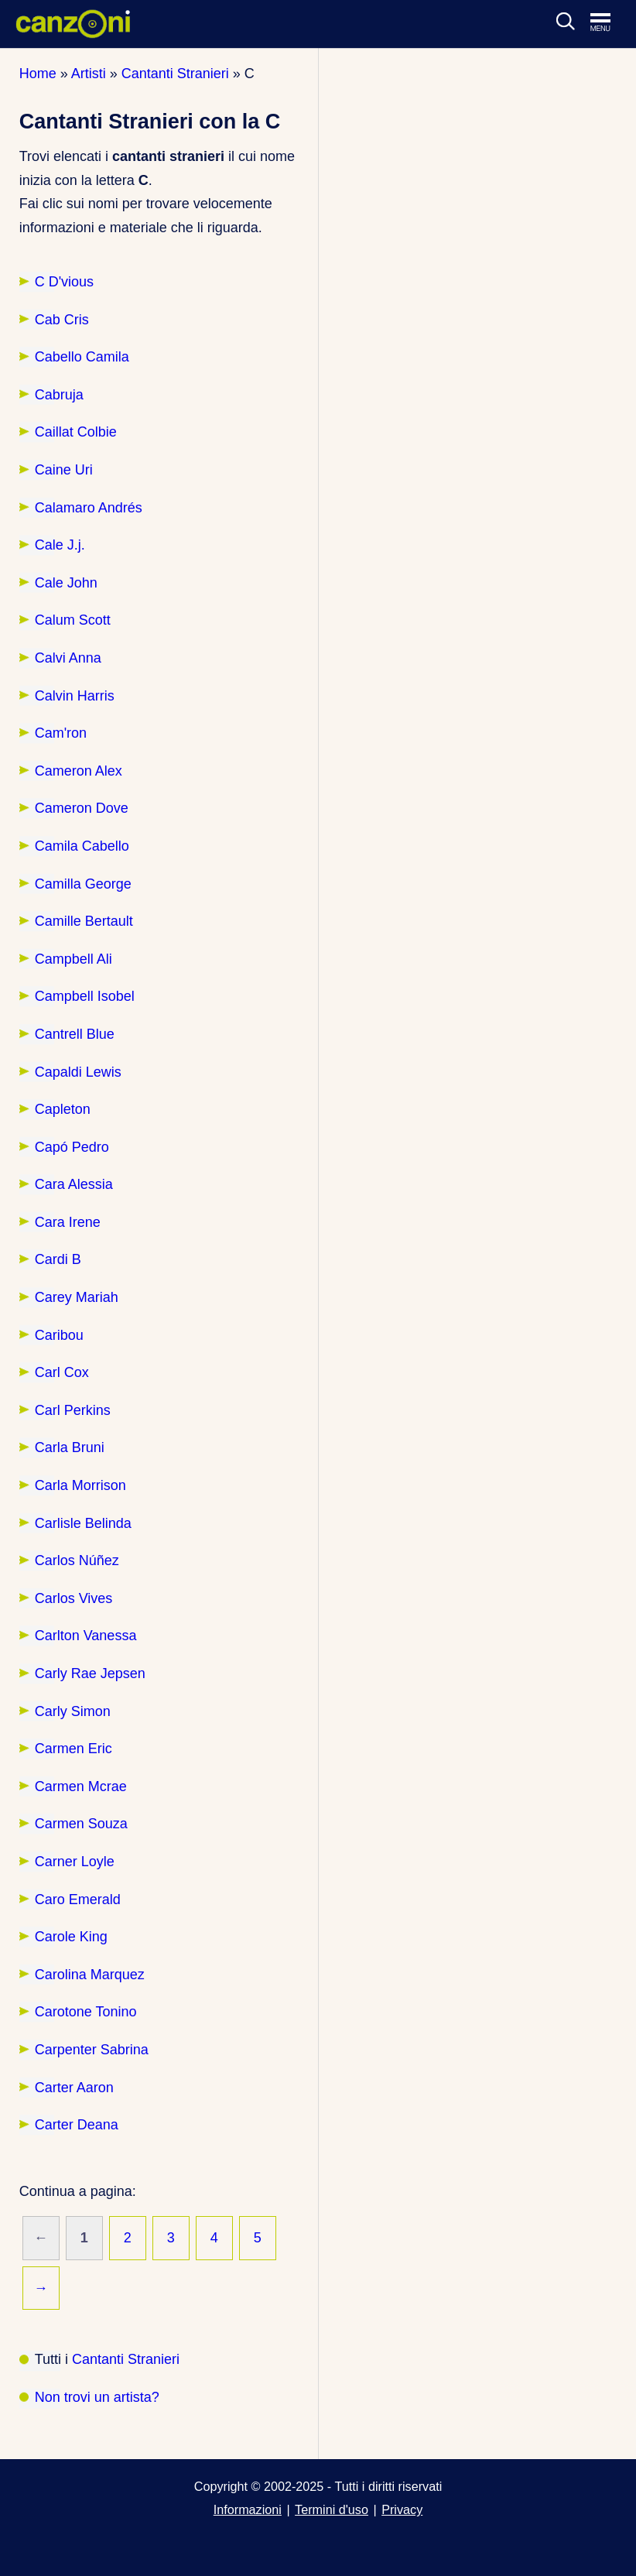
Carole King (71, 1936)
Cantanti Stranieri (126, 2359)
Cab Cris (62, 319)
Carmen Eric (73, 1748)
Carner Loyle (75, 1861)
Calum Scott (73, 620)
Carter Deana (76, 2124)
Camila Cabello (82, 846)
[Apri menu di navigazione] (608, 23)
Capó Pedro (72, 1147)
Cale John (66, 583)
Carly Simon (73, 1711)
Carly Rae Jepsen (90, 1673)
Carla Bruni (69, 1447)
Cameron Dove (81, 808)
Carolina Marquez (90, 1974)
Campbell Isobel (85, 996)
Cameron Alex (78, 771)
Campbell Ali (73, 959)
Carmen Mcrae (81, 1786)
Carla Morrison (80, 1485)
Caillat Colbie (76, 432)
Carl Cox (62, 1372)
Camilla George (83, 884)
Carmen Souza (81, 1823)
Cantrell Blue (75, 1034)
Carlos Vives (74, 1598)
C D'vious (64, 281)
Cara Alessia (74, 1184)
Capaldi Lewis (78, 1072)
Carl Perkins (73, 1410)
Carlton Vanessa (86, 1635)
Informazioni (248, 2509)
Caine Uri (64, 470)
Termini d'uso (331, 2509)
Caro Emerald (78, 1899)
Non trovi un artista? (97, 2397)
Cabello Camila (82, 357)
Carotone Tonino (86, 2011)
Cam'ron (61, 733)
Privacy (401, 2509)
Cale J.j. (60, 545)
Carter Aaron (74, 2087)
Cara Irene (68, 1222)
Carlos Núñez (77, 1560)
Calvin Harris (75, 696)
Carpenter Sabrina (92, 2049)
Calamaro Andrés (88, 508)
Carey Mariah (76, 1297)
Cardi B (58, 1259)
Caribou (59, 1335)
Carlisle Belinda (83, 1523)
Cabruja (59, 394)
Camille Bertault (84, 921)
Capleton (63, 1109)
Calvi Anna (68, 658)
